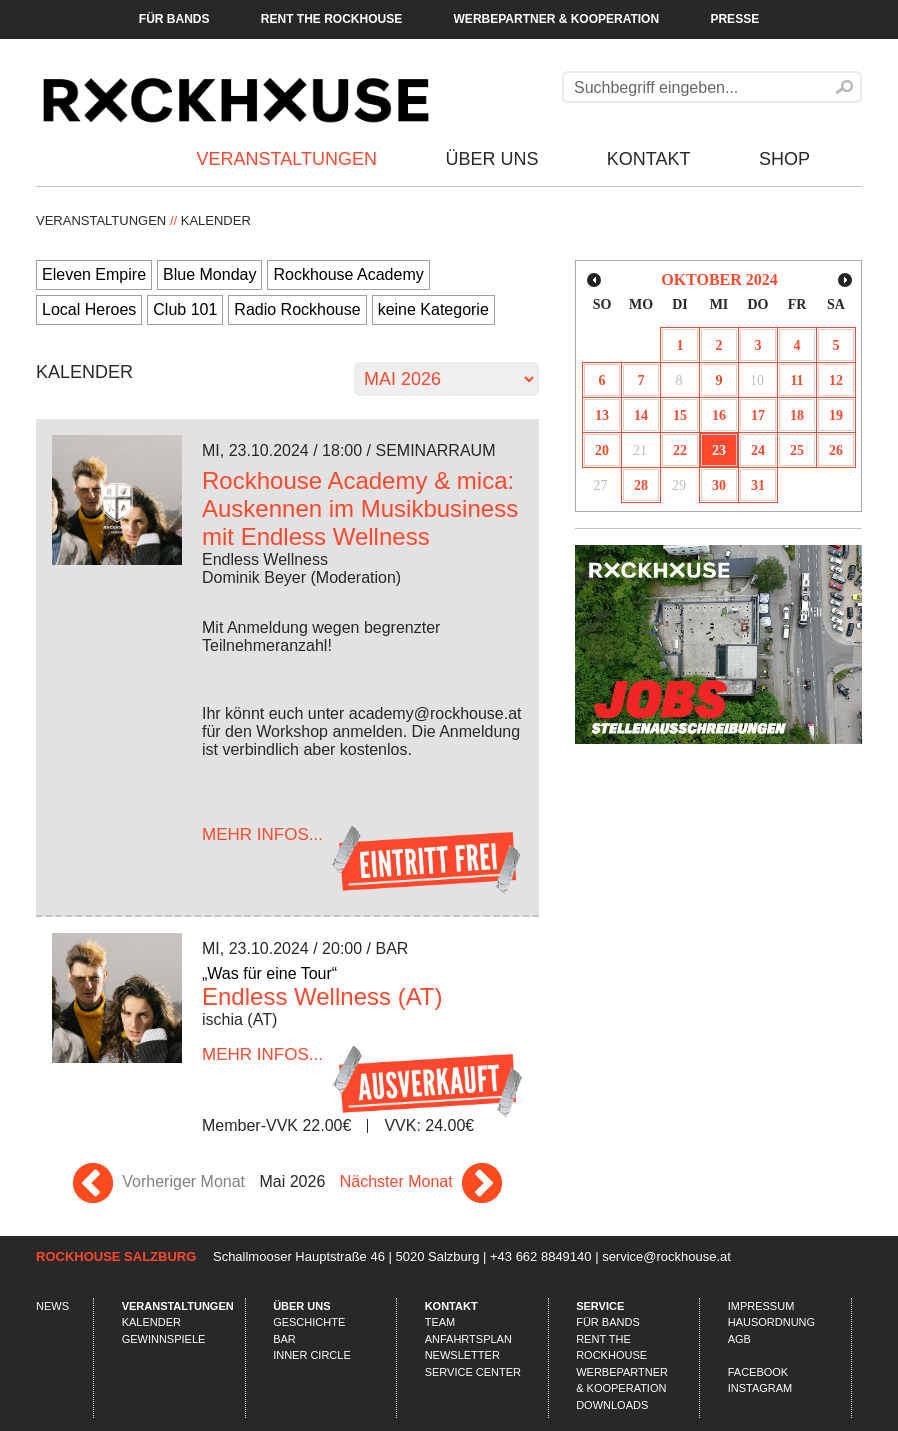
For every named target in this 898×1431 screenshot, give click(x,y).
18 (797, 415)
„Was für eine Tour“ (269, 973)
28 (641, 485)
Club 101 (185, 309)
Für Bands (174, 19)
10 (757, 380)
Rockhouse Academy (348, 274)
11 (796, 380)
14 (641, 415)
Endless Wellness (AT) (322, 996)
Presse (734, 19)
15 (680, 415)
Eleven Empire (94, 274)
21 (640, 450)
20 (602, 450)
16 (719, 415)
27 (601, 485)
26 (836, 450)
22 (680, 450)
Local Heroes (89, 309)
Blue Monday (209, 274)
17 (758, 415)
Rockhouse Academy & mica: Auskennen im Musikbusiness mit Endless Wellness (360, 508)
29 (679, 485)
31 (758, 485)
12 (836, 380)
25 (797, 450)
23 (719, 450)
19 (836, 415)
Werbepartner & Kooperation (557, 19)
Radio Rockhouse (297, 309)
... (262, 834)
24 (758, 450)
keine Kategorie (433, 309)
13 (602, 415)
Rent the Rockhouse (331, 19)
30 (719, 485)
